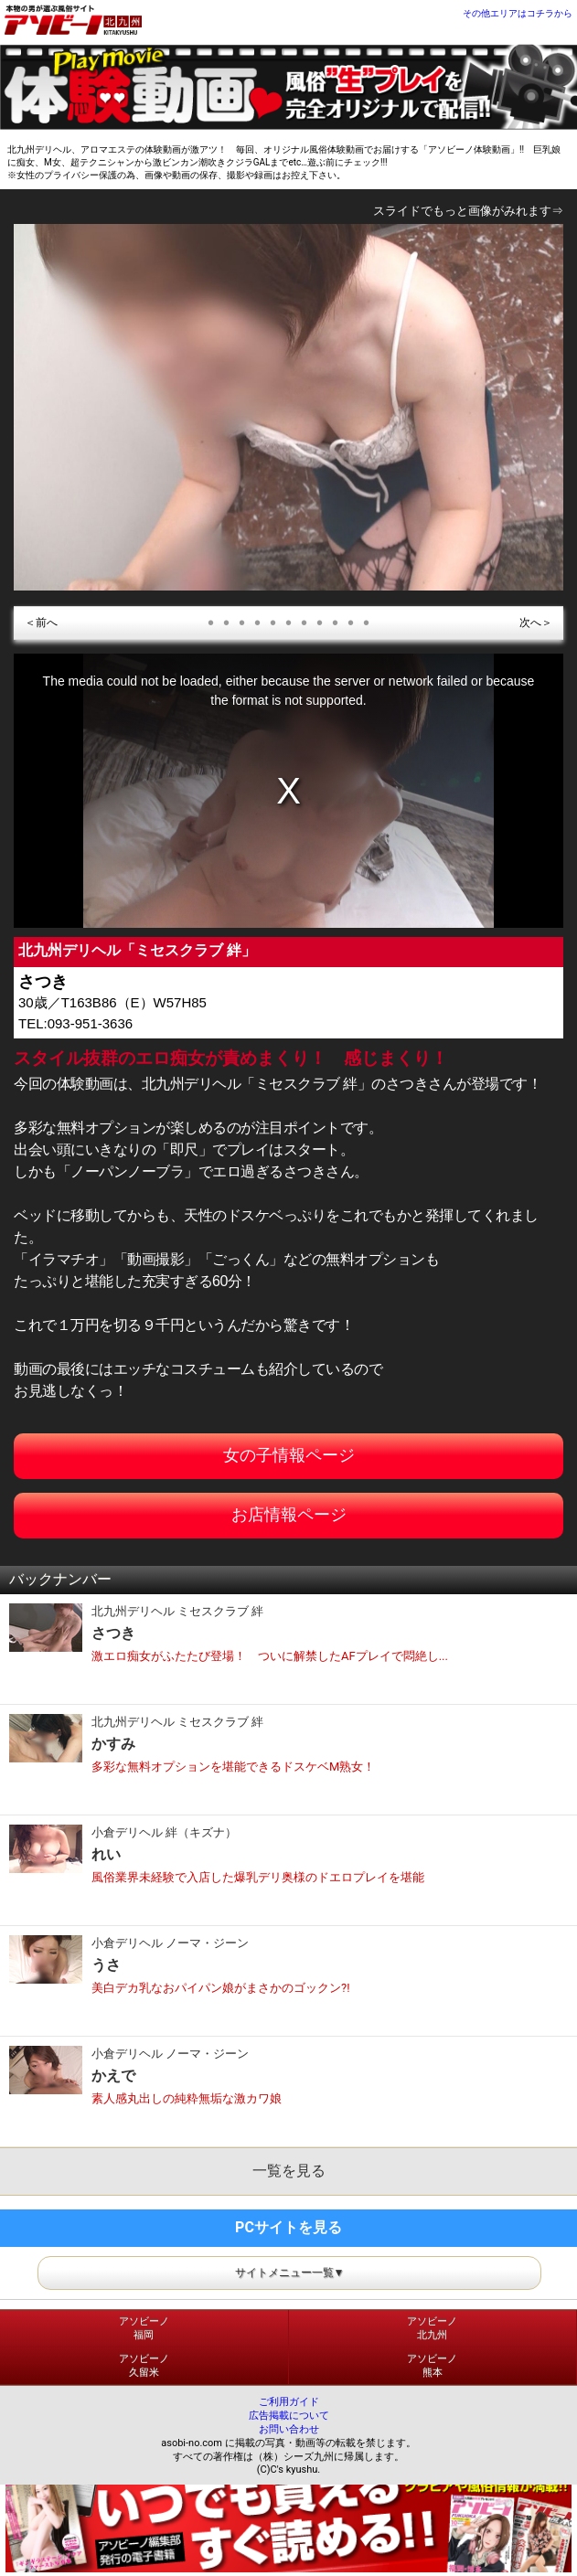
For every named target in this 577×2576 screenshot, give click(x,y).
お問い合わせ (289, 2429)
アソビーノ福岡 (144, 2328)
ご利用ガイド (289, 2402)
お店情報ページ (289, 1514)
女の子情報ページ (289, 1454)
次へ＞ (535, 622)
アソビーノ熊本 (432, 2366)
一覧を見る (289, 2170)
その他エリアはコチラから (517, 13)
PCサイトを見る (288, 2227)
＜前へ (41, 622)
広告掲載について (289, 2416)
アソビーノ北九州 (432, 2328)
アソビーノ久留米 (144, 2366)
